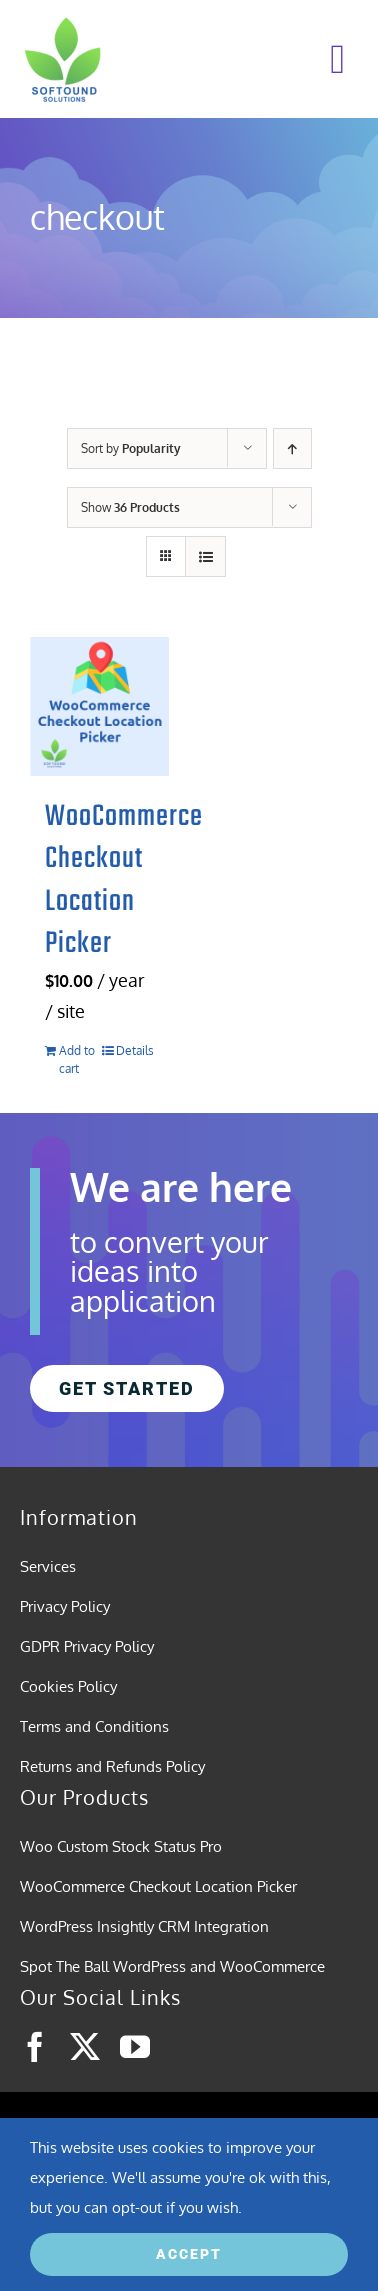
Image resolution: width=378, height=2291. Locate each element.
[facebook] (35, 2047)
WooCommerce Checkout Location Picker (124, 880)
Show (130, 507)
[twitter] (85, 2047)
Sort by (131, 448)
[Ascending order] (292, 448)
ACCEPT (189, 2254)
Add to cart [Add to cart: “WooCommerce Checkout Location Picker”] (77, 1059)
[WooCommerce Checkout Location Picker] (99, 706)
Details (135, 1050)
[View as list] (205, 556)
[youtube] (135, 2047)
